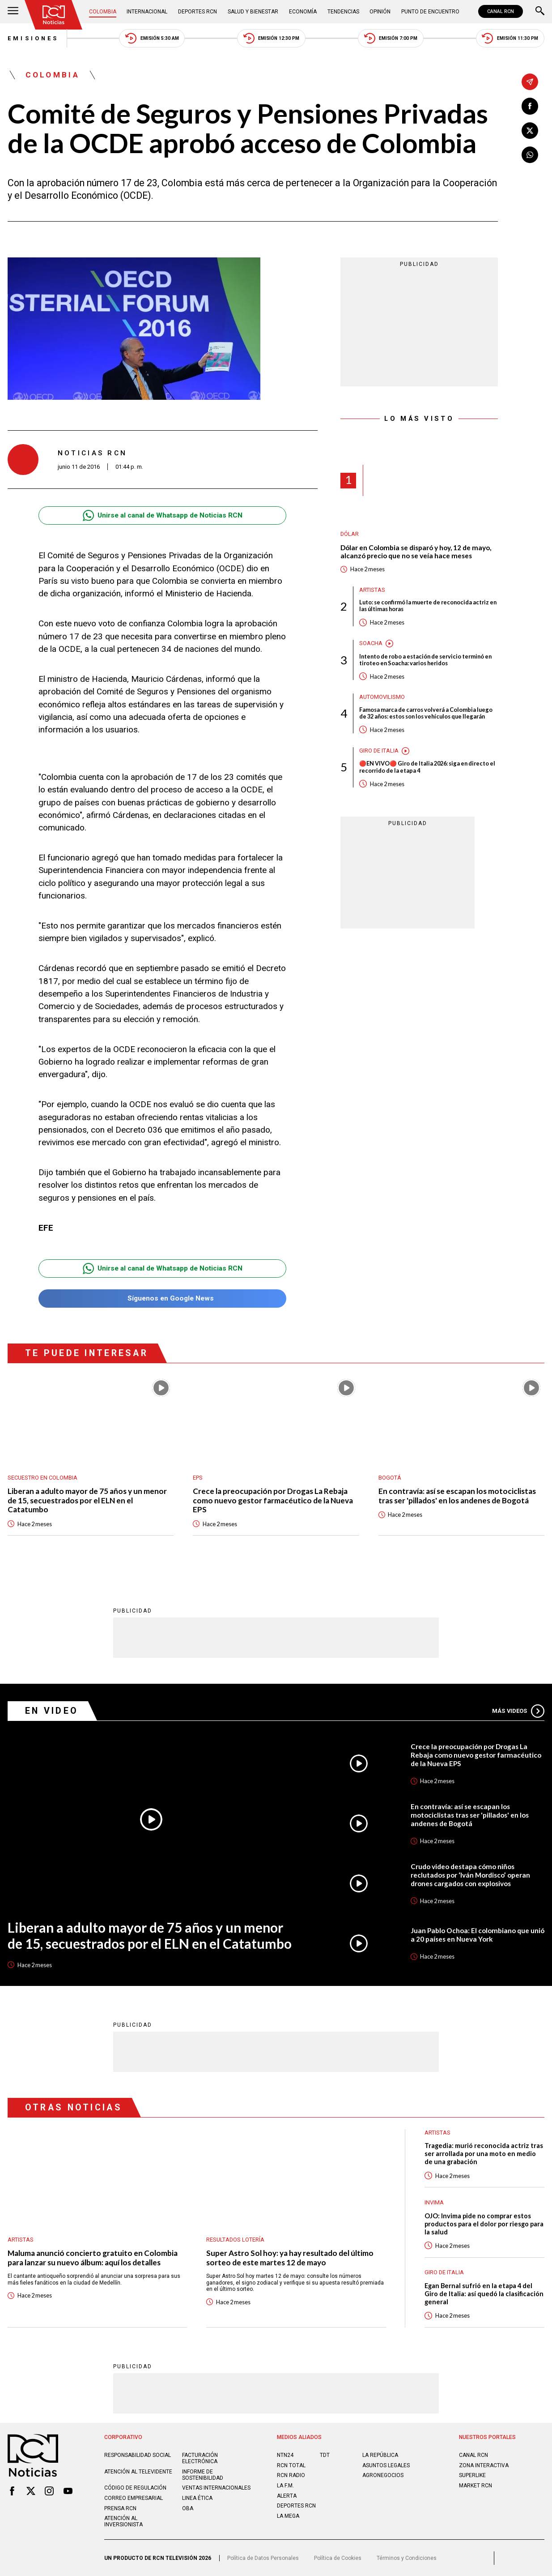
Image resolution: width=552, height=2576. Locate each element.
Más (518, 1711)
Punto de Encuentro (430, 12)
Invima (434, 2202)
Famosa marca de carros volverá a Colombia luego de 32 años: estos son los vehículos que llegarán (426, 713)
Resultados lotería (235, 2239)
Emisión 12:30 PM (271, 38)
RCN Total (291, 2465)
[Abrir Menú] (13, 11)
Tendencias (343, 12)
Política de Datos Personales (263, 2558)
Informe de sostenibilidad (202, 2475)
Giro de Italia (379, 750)
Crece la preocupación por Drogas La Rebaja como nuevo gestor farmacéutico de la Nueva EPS (273, 1500)
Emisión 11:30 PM (510, 38)
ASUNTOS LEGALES (386, 2465)
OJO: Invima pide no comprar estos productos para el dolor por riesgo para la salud (484, 2224)
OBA (187, 2508)
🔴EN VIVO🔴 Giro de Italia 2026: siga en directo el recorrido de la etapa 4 (427, 767)
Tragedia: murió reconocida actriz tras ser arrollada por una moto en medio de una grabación (484, 2153)
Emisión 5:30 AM (152, 38)
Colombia (102, 12)
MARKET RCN (475, 2485)
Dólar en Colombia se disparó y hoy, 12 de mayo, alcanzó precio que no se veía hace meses (415, 551)
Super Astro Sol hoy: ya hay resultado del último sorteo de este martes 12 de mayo (290, 2258)
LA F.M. (285, 2485)
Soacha (370, 643)
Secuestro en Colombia (42, 1477)
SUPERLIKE (472, 2475)
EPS (198, 1477)
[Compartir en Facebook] (530, 106)
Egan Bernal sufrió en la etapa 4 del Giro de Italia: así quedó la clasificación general (484, 2294)
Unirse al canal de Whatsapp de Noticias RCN (163, 515)
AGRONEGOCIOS (382, 2475)
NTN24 (285, 2455)
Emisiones (33, 38)
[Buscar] (539, 11)
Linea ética (197, 2498)
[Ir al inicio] (53, 15)
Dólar (349, 534)
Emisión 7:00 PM (391, 38)
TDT (325, 2455)
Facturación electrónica (200, 2458)
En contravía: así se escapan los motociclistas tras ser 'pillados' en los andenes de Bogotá (457, 1496)
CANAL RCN (500, 11)
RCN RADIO (291, 2475)
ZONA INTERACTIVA (484, 2465)
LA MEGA (288, 2516)
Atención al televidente (138, 2472)
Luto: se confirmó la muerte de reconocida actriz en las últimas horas (428, 605)
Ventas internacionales (216, 2488)
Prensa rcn (120, 2508)
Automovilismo (382, 696)
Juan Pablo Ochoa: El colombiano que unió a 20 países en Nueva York (477, 1934)
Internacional (147, 12)
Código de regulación (135, 2488)
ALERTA (287, 2496)
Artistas (372, 589)
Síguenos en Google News (162, 1298)
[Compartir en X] (530, 130)
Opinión (380, 12)
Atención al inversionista (123, 2521)
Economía (303, 12)
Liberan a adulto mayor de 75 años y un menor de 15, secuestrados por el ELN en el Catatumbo (87, 1500)
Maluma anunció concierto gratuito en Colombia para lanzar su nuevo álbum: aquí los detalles (93, 2258)
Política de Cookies (337, 2558)
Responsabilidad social (137, 2455)
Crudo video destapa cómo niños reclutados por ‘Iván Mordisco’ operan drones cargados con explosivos (470, 1874)
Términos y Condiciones (407, 2558)
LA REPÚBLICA (380, 2455)
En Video (51, 1711)
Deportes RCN (197, 12)
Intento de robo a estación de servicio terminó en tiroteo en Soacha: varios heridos (425, 660)
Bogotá (389, 1477)
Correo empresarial (133, 2498)
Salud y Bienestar (253, 12)
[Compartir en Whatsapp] (530, 154)
